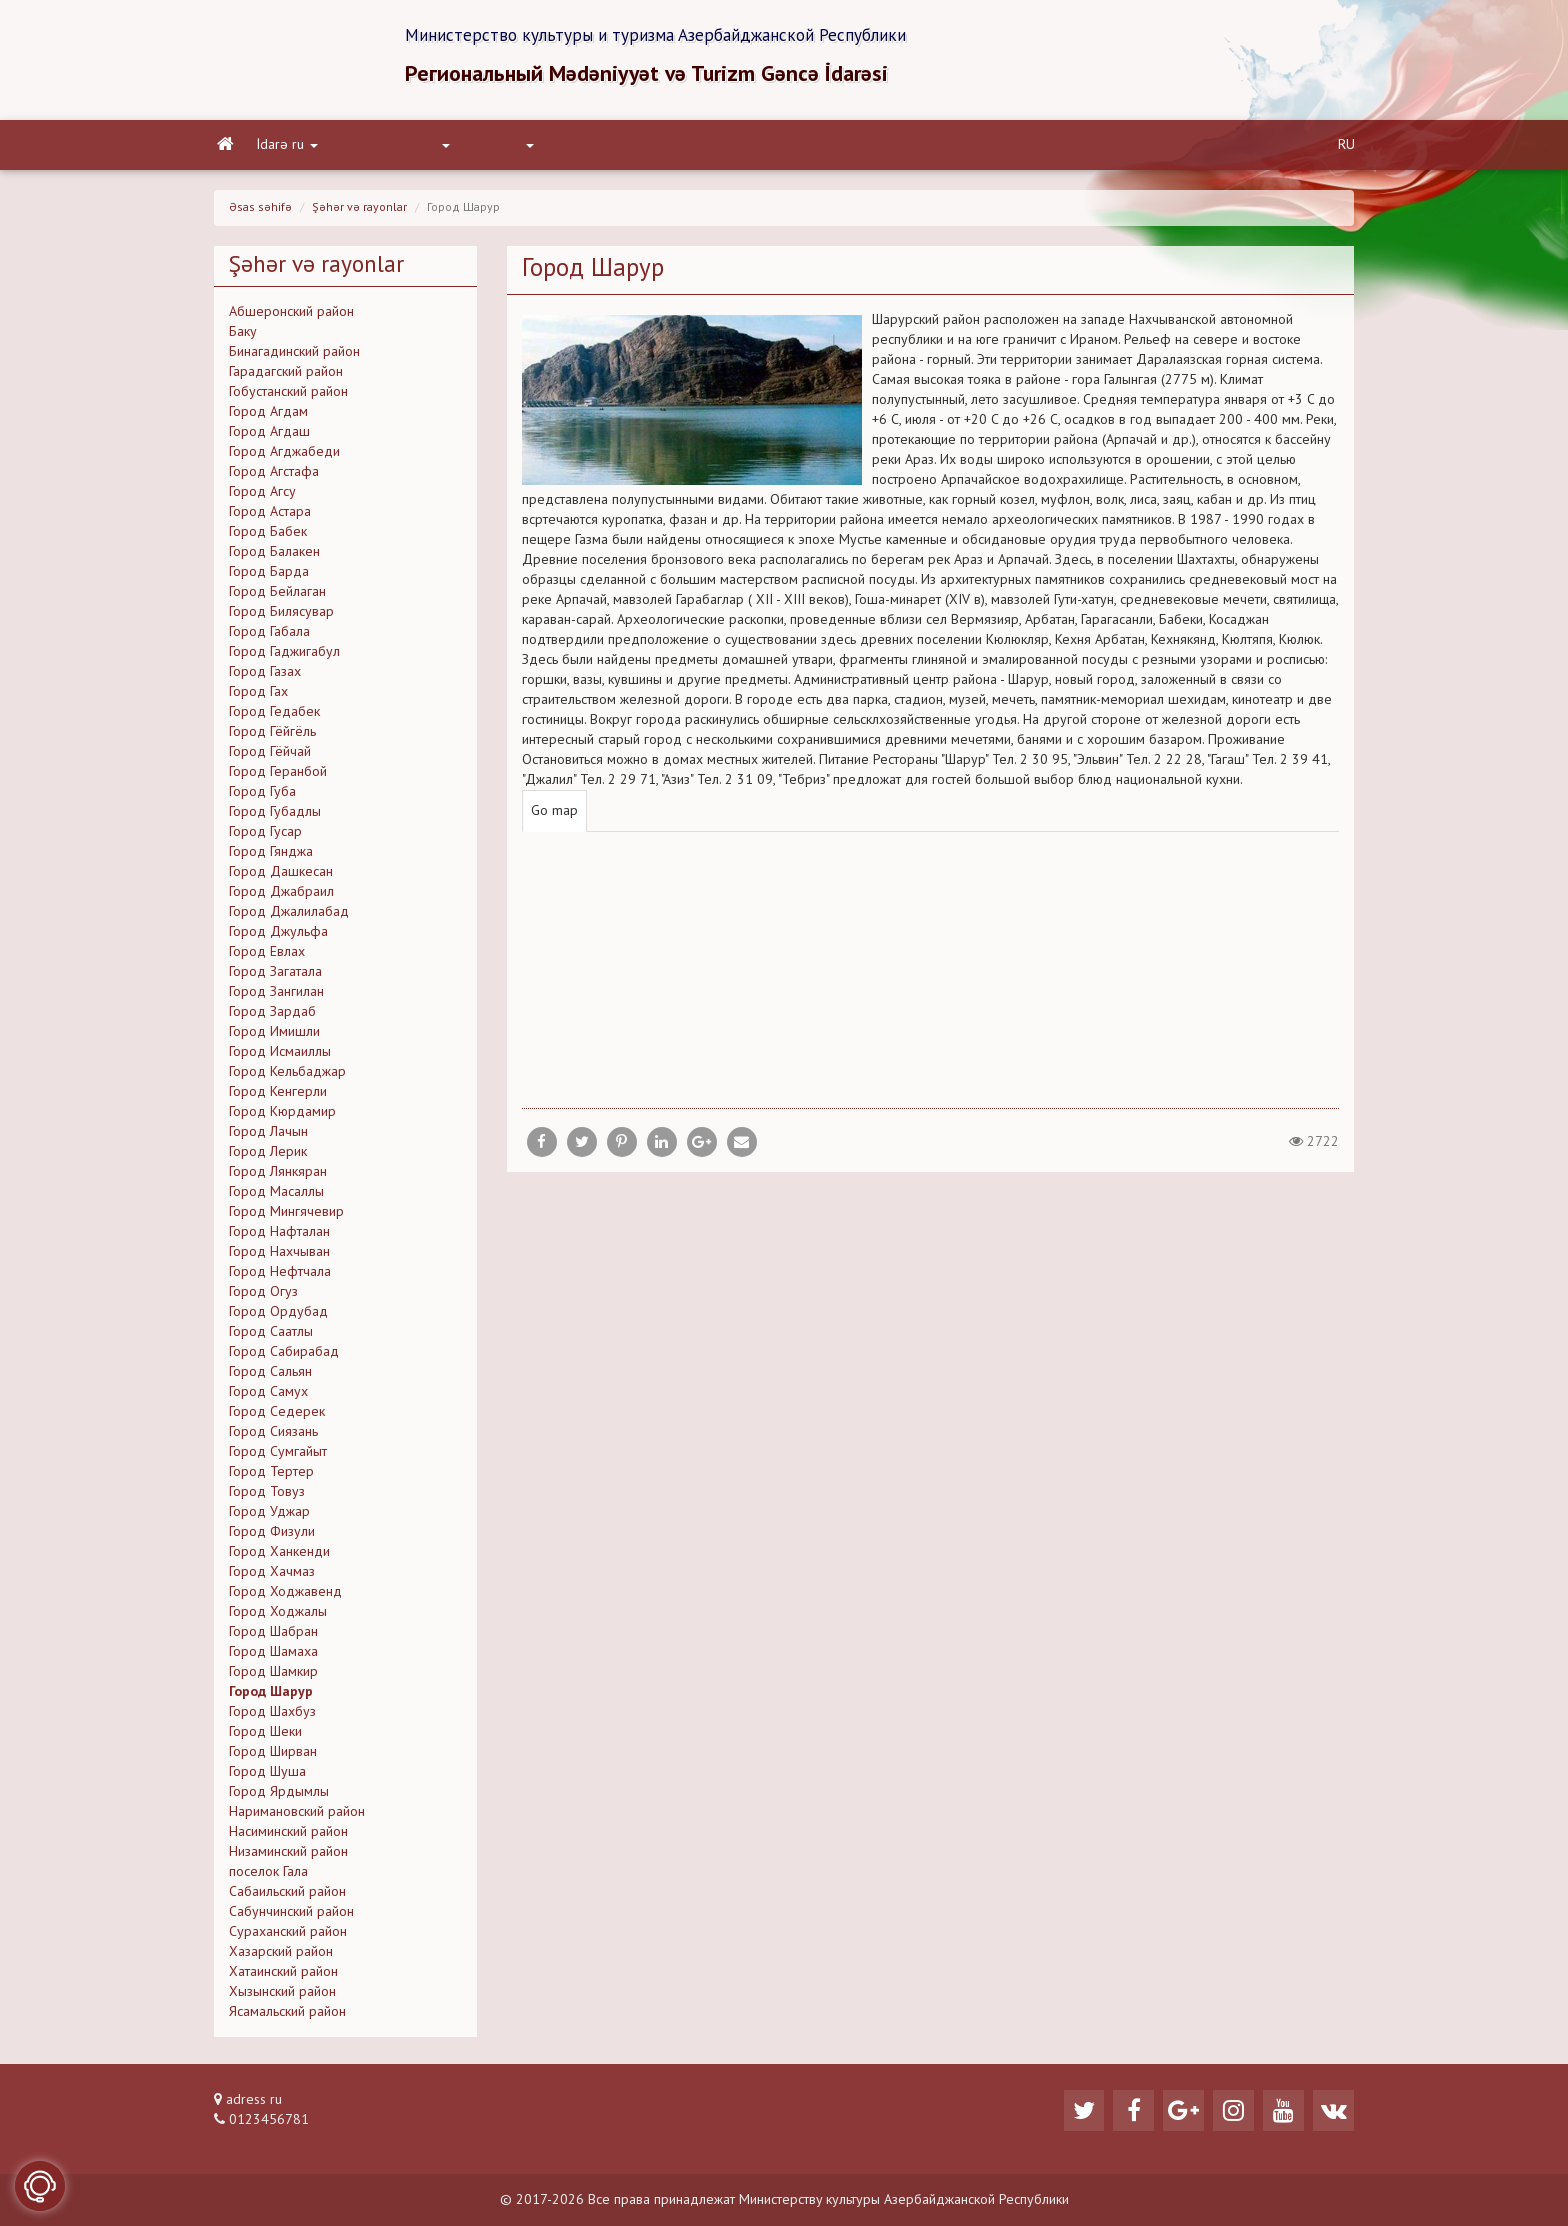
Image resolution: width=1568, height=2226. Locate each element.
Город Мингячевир (286, 1218)
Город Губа (262, 798)
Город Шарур (271, 1698)
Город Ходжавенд (285, 1598)
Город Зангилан (276, 998)
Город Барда (269, 578)
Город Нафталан (279, 1238)
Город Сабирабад (284, 1358)
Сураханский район (288, 1938)
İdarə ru (284, 151)
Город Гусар (265, 838)
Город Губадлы (275, 818)
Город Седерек (277, 1418)
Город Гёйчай (270, 758)
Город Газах (265, 678)
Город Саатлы (271, 1338)
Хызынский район (282, 1998)
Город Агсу (262, 498)
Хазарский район (281, 1958)
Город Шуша (267, 1778)
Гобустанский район (288, 398)
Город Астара (270, 518)
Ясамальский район (287, 2018)
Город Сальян (270, 1378)
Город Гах (258, 698)
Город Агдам (268, 418)
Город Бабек (268, 538)
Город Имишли (274, 1038)
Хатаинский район (283, 1978)
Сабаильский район (287, 1898)
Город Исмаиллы (280, 1058)
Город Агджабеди (284, 458)
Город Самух (268, 1398)
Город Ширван (273, 1758)
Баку (243, 338)
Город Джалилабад (289, 918)
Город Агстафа (274, 478)
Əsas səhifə (260, 214)
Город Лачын (268, 1138)
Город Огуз (263, 1298)
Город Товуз (267, 1498)
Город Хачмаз (272, 1578)
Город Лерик (268, 1158)
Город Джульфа (278, 938)
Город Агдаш (269, 438)
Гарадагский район (286, 378)
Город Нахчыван (279, 1258)
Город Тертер (271, 1478)
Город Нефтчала (280, 1278)
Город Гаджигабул (284, 658)
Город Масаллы (276, 1198)
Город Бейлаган (277, 598)
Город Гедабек (274, 718)
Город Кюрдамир (282, 1118)
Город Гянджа (271, 858)
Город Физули (272, 1538)
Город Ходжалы (278, 1618)
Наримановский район (297, 1818)
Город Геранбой (278, 778)
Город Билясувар (281, 618)
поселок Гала (268, 1878)
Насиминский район (288, 1838)
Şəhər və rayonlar (359, 214)
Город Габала (269, 638)
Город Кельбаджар (287, 1078)
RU (1346, 151)
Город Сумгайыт (278, 1458)
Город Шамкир (273, 1678)
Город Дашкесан (281, 878)
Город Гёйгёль (272, 738)
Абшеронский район (291, 318)
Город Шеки (265, 1738)
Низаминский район (288, 1858)
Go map (554, 817)
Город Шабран (273, 1638)
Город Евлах (267, 958)
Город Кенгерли (278, 1098)
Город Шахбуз (272, 1718)
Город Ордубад (278, 1318)
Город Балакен (274, 558)
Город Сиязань (273, 1438)
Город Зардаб (272, 1018)
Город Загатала (275, 978)
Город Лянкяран (278, 1178)
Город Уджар (269, 1518)
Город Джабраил (281, 898)
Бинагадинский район (294, 358)
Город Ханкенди (279, 1558)
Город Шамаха (273, 1658)
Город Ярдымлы (279, 1798)
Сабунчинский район (291, 1918)
